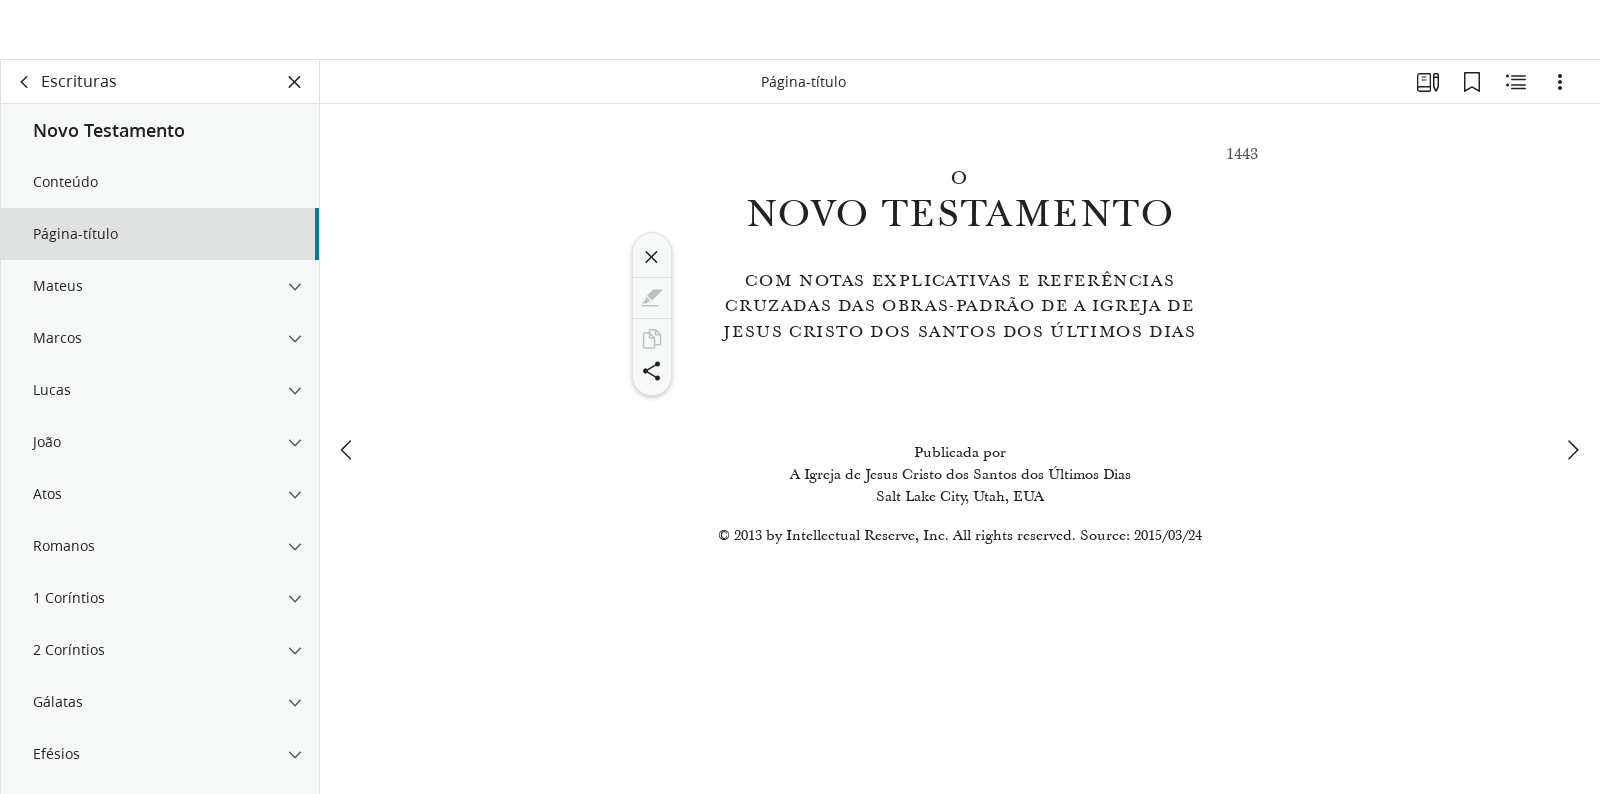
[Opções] (1560, 96)
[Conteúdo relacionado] (1516, 96)
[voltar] (25, 96)
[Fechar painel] (295, 96)
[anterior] (348, 417)
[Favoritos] (1472, 96)
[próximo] (1572, 417)
